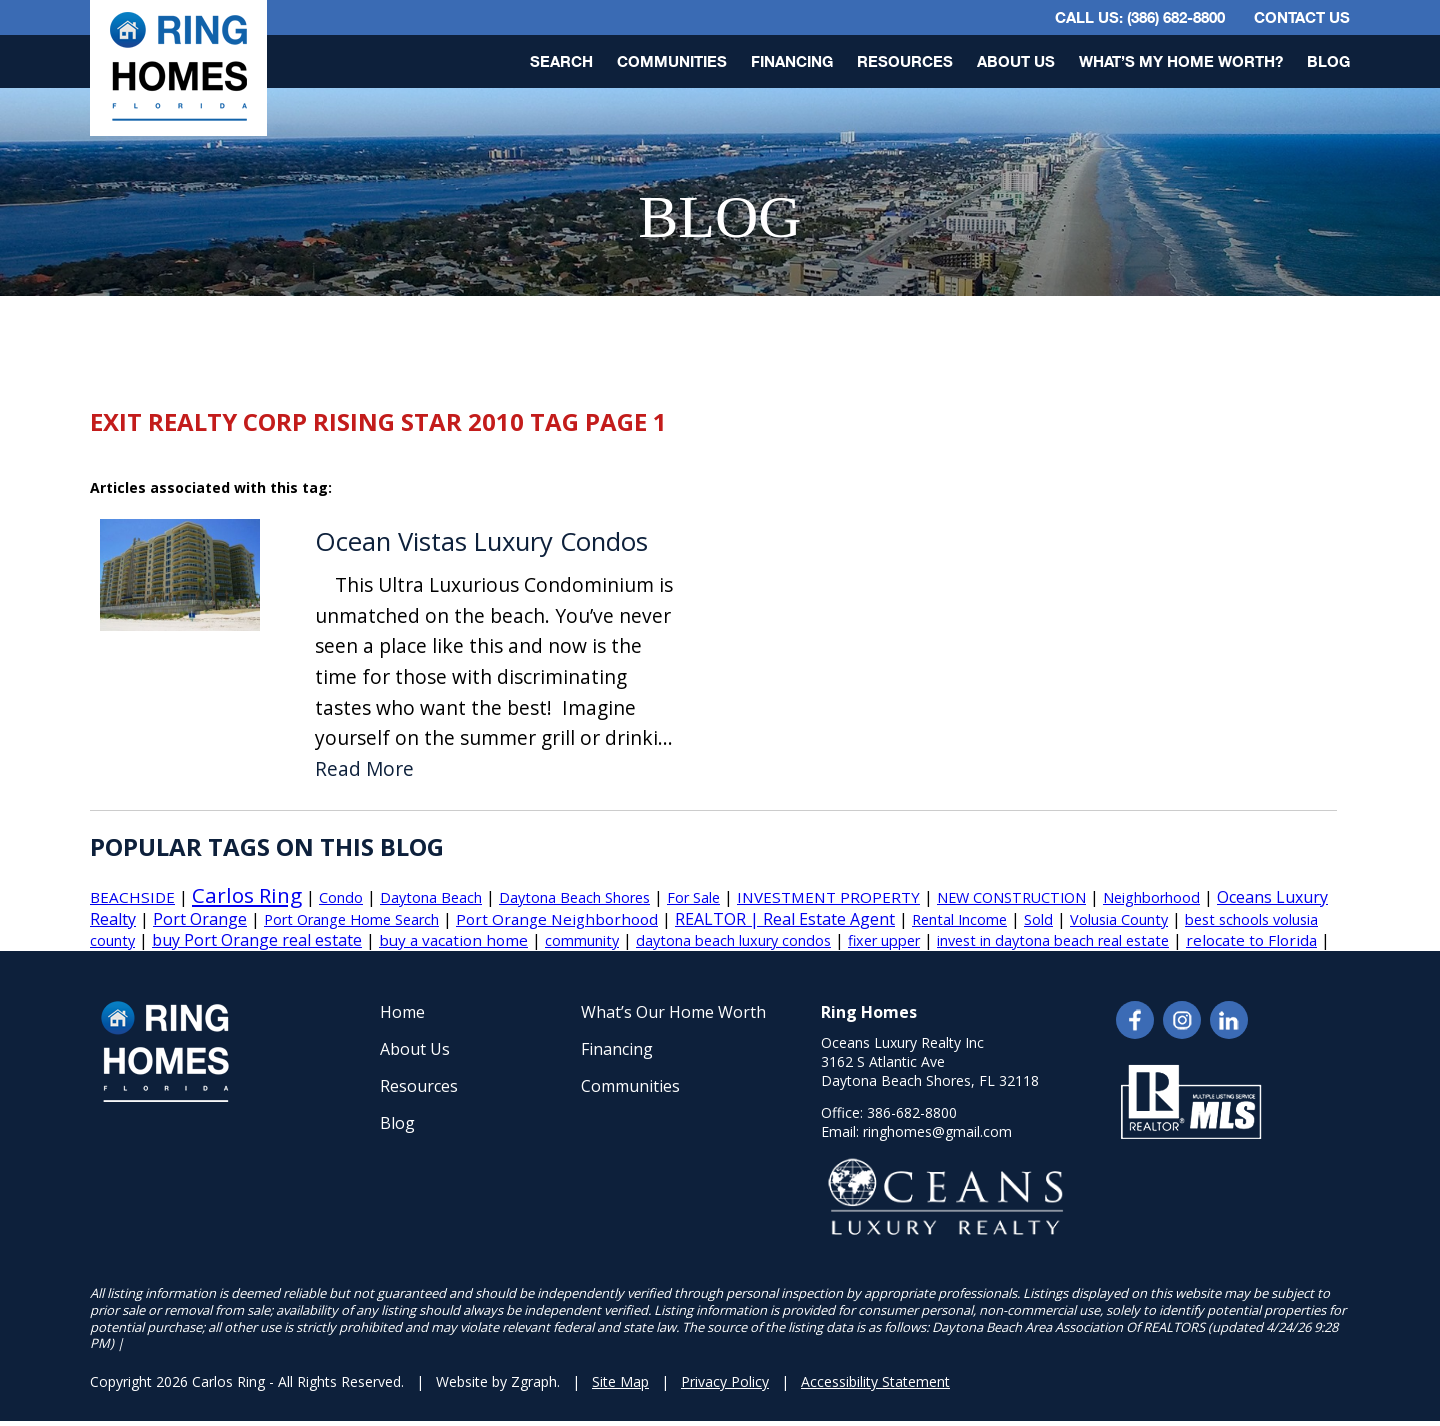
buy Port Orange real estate (257, 940)
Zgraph (534, 1381)
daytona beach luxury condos (733, 940)
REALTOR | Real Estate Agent (785, 919)
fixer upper (884, 940)
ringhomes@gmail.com (937, 1131)
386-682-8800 (912, 1112)
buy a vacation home (453, 940)
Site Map (620, 1381)
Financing (792, 61)
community (582, 940)
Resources (905, 61)
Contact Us (1302, 17)
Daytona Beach (431, 897)
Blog (1328, 61)
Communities (672, 61)
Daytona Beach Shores (574, 897)
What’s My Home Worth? (1181, 61)
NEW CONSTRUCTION (1011, 897)
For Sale (693, 897)
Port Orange (200, 919)
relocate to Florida (1251, 940)
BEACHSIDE (132, 897)
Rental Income (959, 919)
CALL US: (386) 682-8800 (1140, 17)
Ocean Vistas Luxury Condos (481, 541)
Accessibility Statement (875, 1381)
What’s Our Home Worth (673, 1012)
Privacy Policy (725, 1381)
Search (561, 61)
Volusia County (1119, 919)
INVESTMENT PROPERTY (828, 897)
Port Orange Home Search (351, 919)
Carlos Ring (247, 895)
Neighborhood (1151, 897)
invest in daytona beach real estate (1053, 940)
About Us (1016, 61)
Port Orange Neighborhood (557, 919)
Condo (341, 897)
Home (402, 1012)
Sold (1038, 919)
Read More (364, 769)
